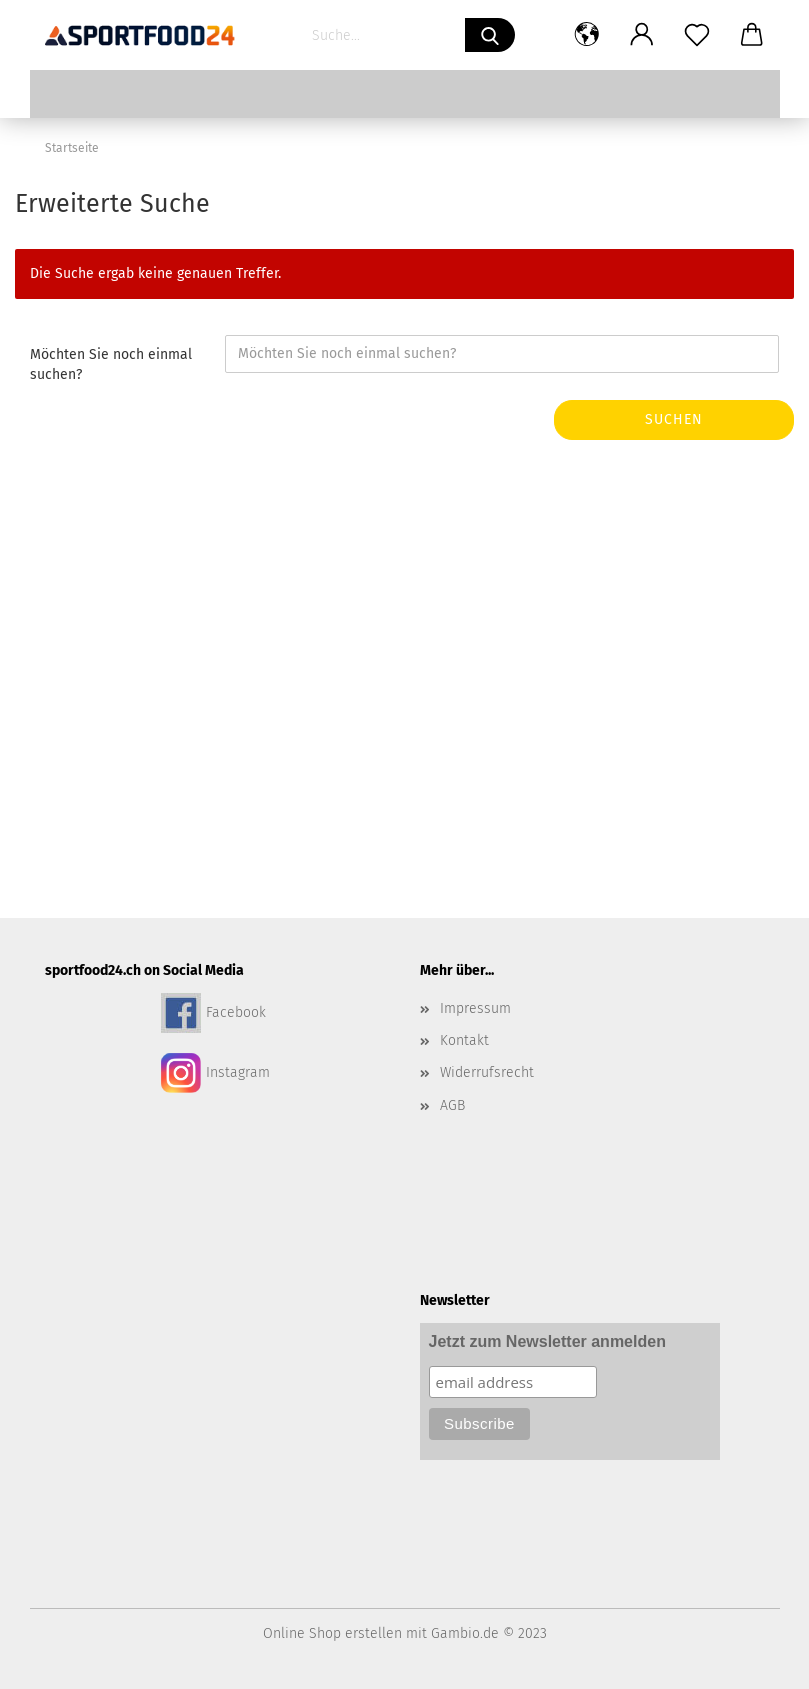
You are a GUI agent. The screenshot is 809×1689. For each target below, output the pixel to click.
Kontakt (464, 1040)
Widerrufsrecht (487, 1072)
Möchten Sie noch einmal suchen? (111, 364)
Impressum (475, 1008)
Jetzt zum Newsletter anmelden (547, 1341)
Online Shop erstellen (332, 1633)
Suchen (674, 419)
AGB (452, 1105)
